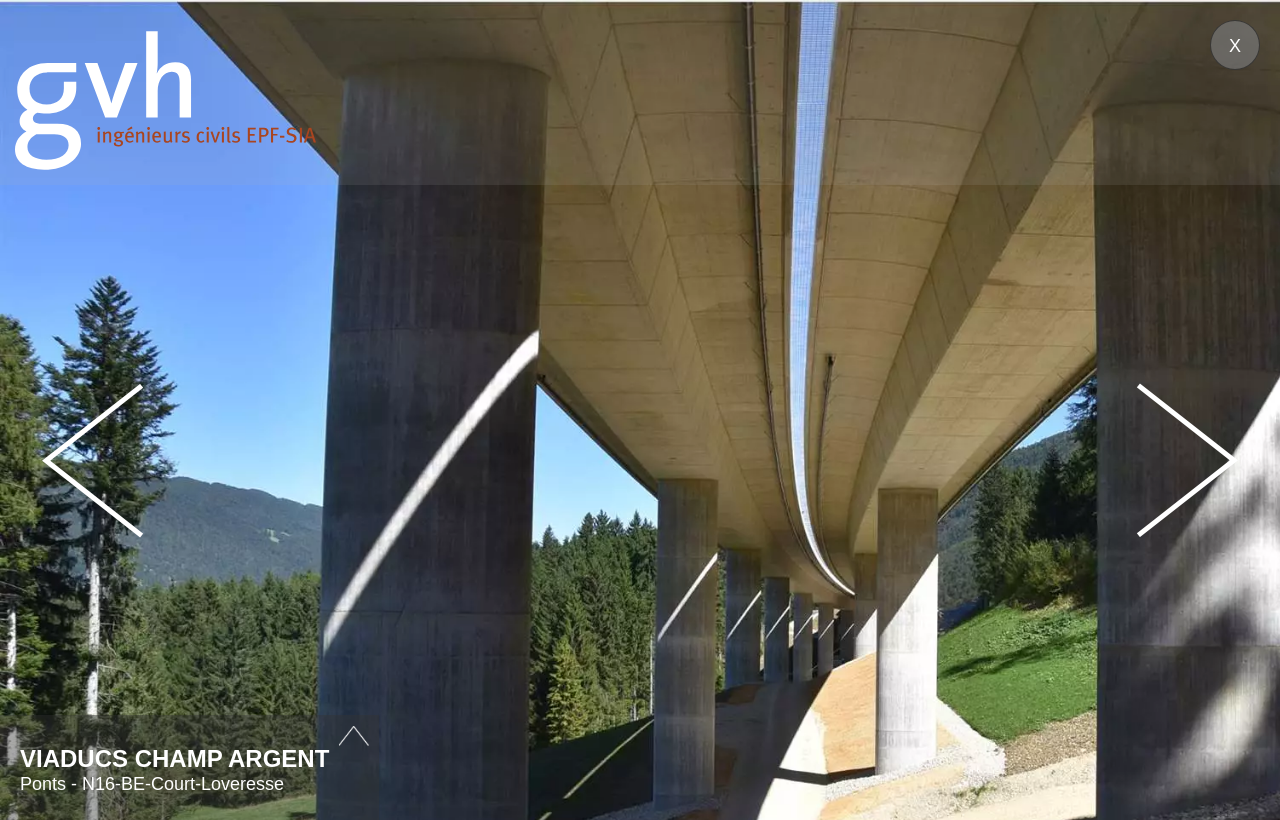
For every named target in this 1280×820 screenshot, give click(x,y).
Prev (93, 460)
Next (1187, 460)
